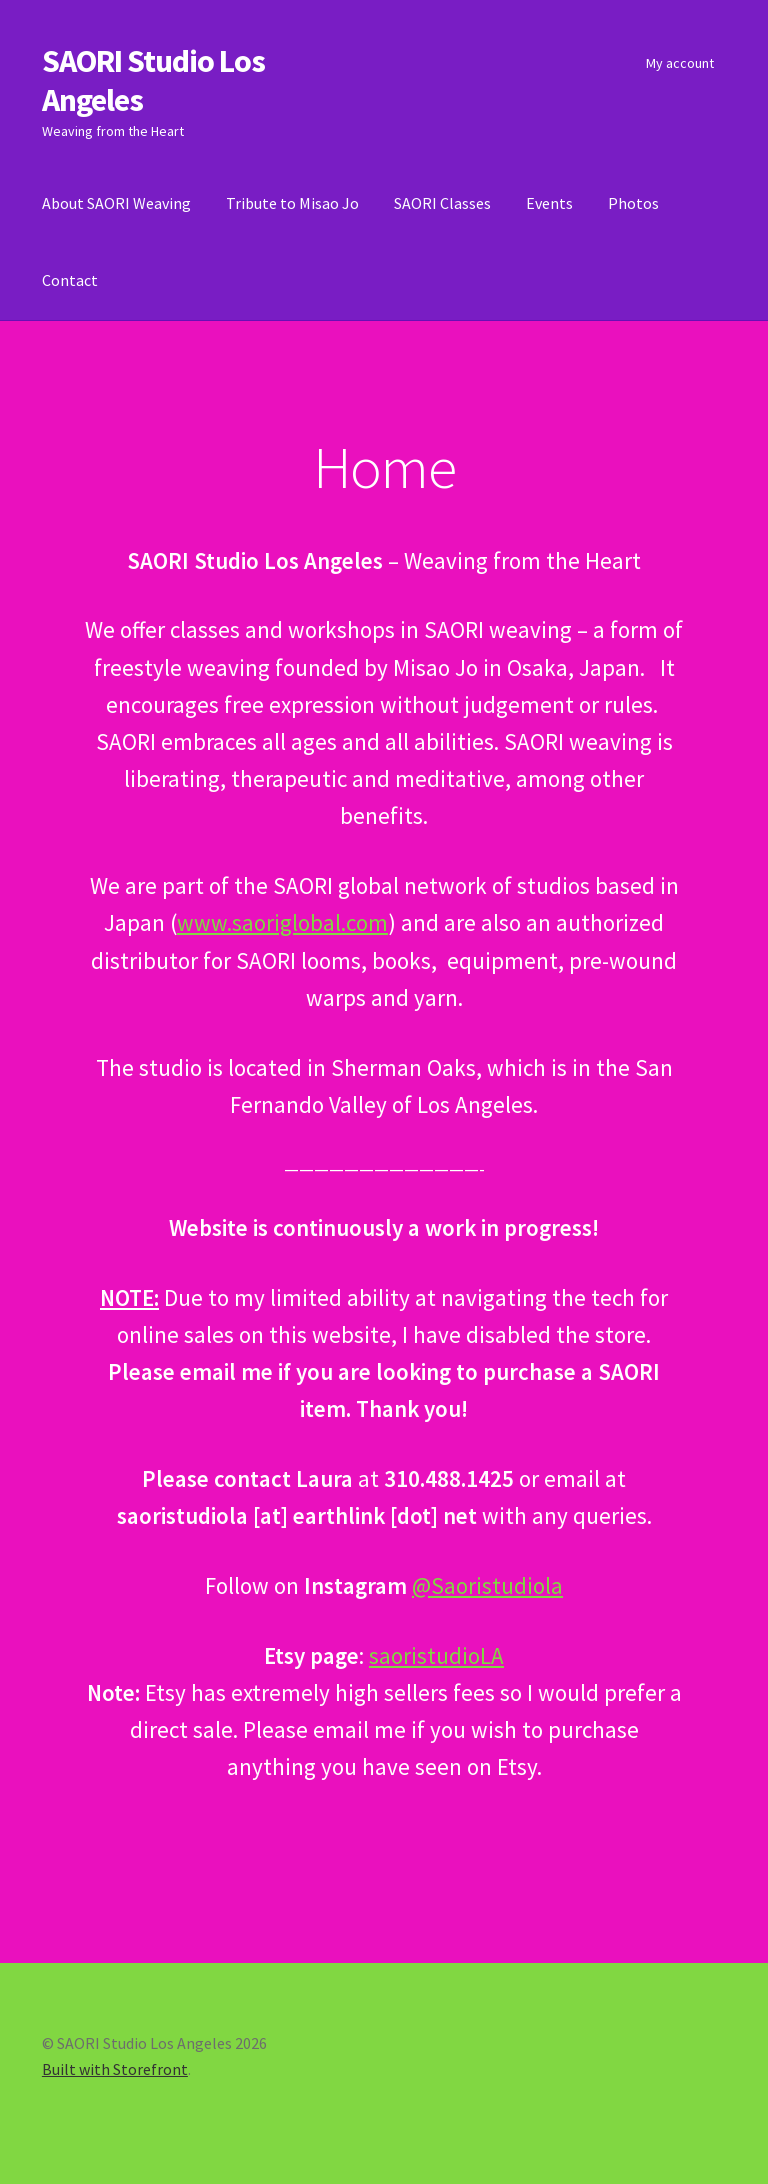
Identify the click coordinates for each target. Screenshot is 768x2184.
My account (680, 63)
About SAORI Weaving (116, 203)
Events (549, 203)
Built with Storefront (115, 2069)
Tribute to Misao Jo (292, 203)
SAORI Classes (442, 203)
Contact (70, 280)
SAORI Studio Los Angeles (153, 80)
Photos (633, 203)
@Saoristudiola (487, 1585)
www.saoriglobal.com (282, 922)
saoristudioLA (436, 1655)
